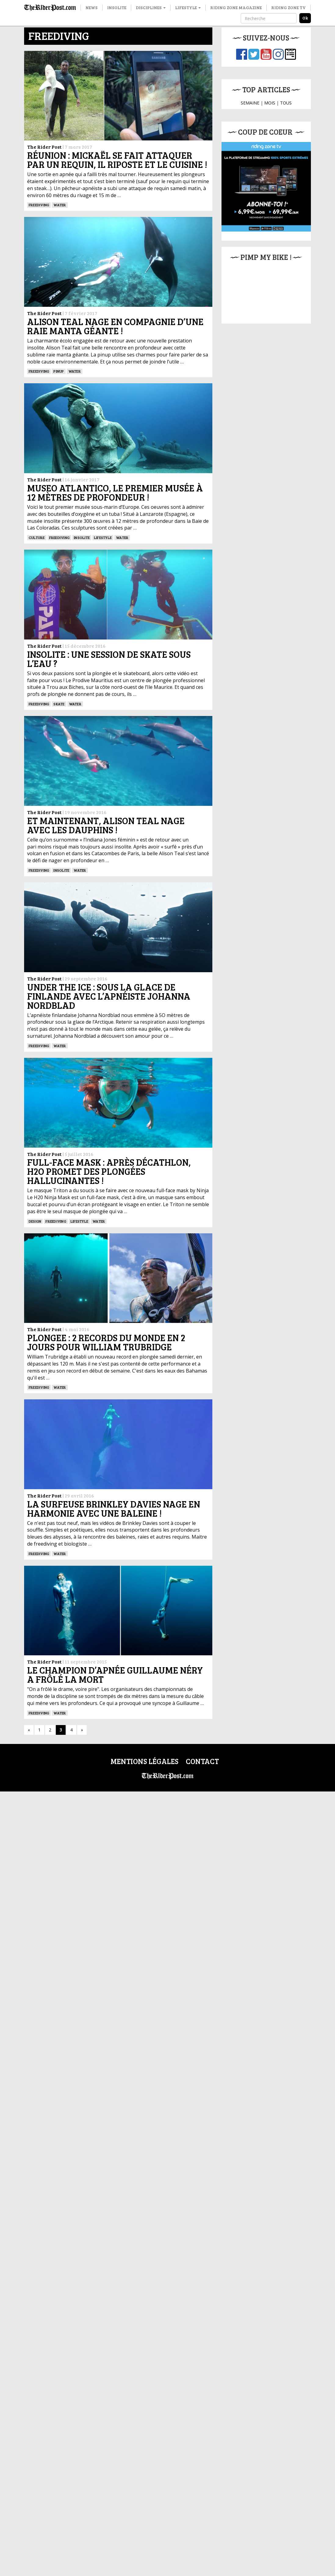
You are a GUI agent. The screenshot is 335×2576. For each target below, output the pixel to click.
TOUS (286, 103)
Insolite (116, 7)
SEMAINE (250, 103)
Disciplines (151, 7)
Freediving (39, 204)
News (91, 7)
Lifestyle (188, 7)
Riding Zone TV (288, 7)
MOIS (269, 103)
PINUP (58, 371)
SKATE (58, 900)
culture (37, 635)
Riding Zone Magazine (236, 7)
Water (59, 204)
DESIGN (35, 1711)
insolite (82, 635)
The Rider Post (44, 147)
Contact (202, 2546)
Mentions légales (144, 2546)
